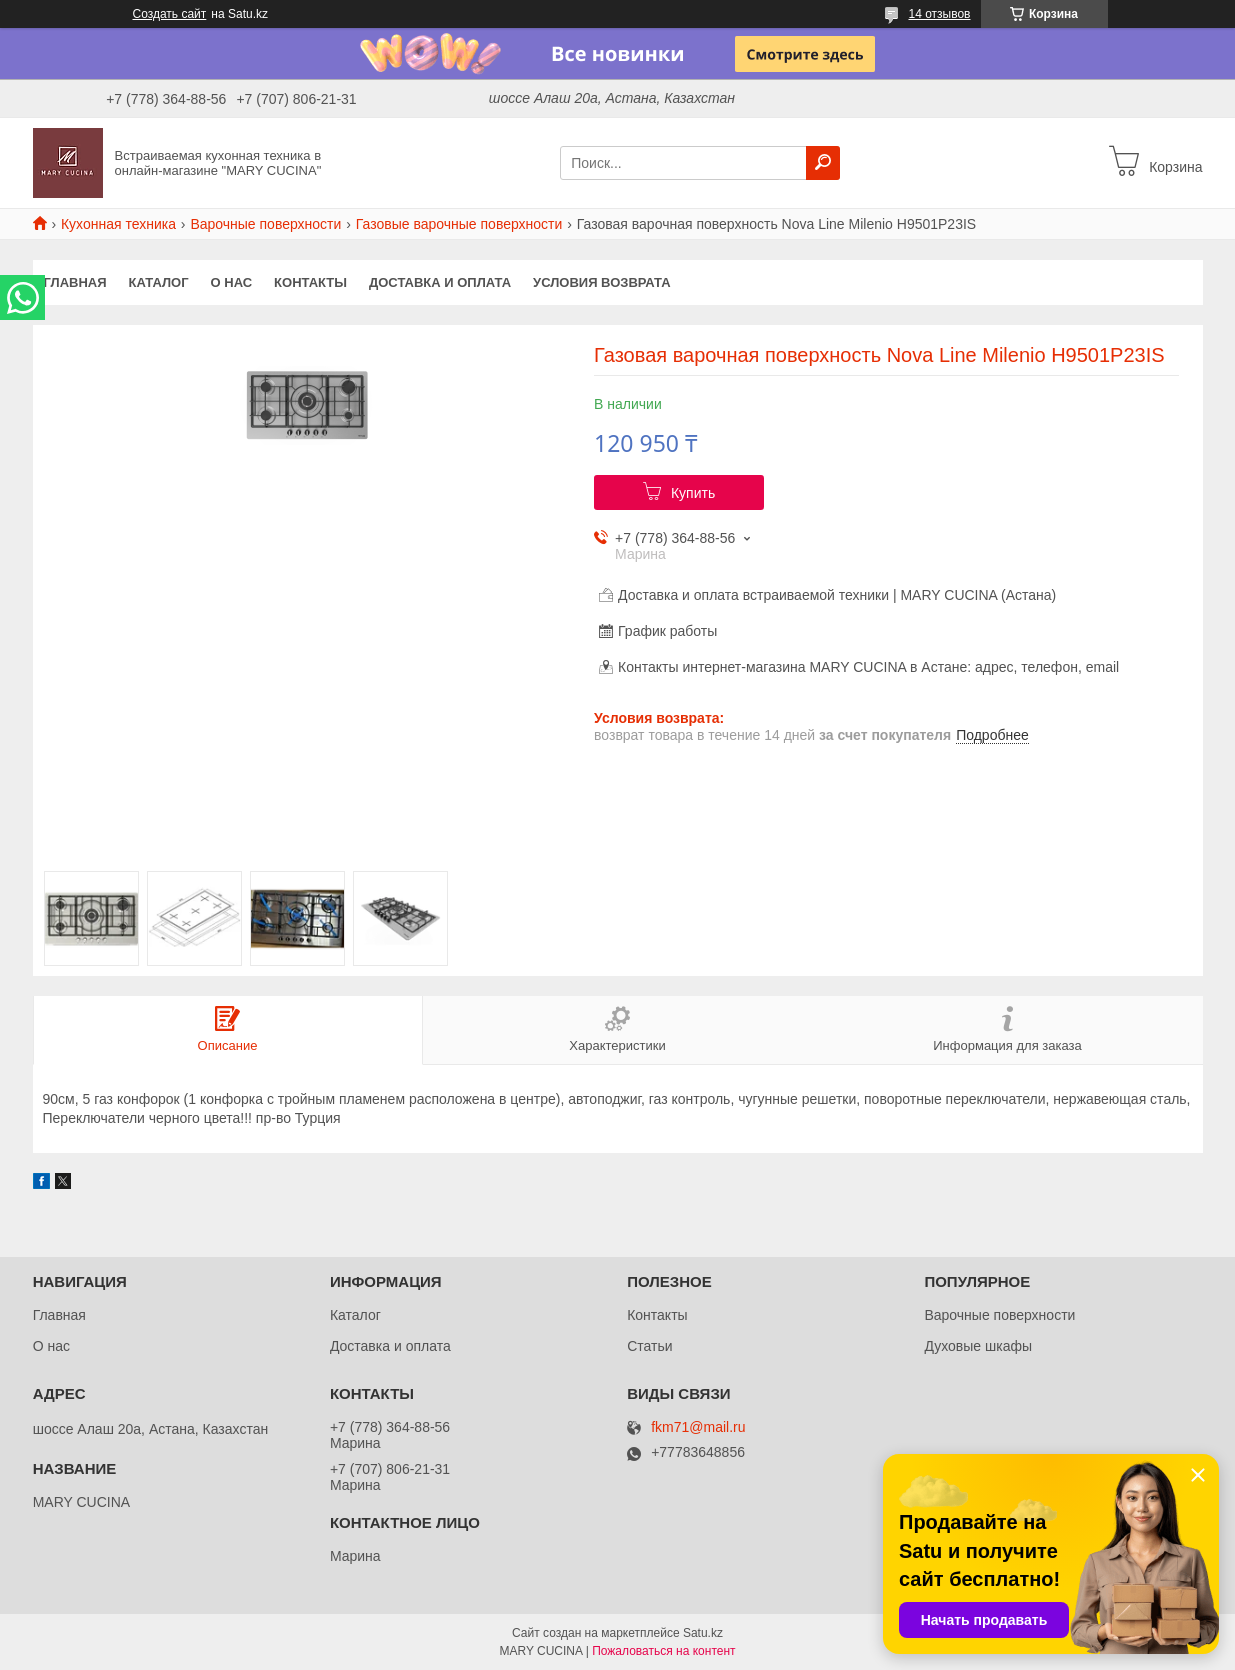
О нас (232, 282)
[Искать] (823, 163)
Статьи (649, 1346)
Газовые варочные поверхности (459, 224)
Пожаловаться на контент (663, 1651)
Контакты (310, 282)
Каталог (159, 282)
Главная (75, 282)
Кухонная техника (118, 224)
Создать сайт (170, 14)
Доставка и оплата (440, 282)
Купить (693, 493)
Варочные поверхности (265, 224)
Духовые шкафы (978, 1346)
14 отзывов (939, 14)
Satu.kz (703, 1633)
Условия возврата (602, 282)
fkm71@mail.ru (698, 1427)
